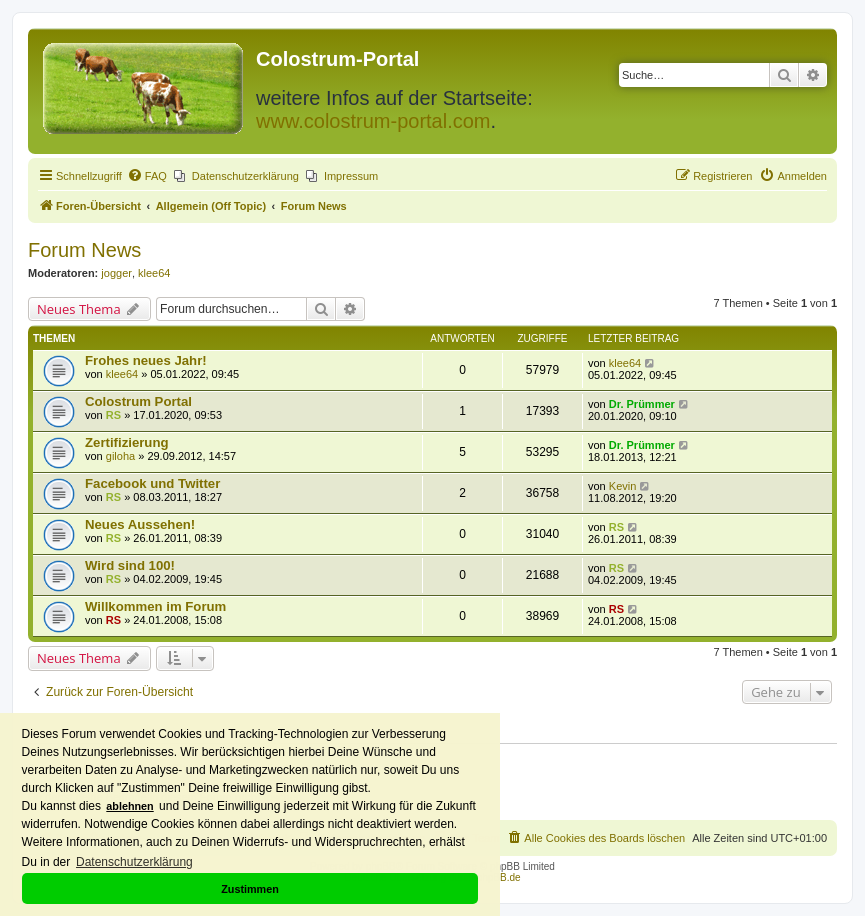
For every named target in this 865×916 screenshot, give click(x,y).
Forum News (84, 250)
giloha (120, 456)
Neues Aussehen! (140, 524)
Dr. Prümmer (642, 404)
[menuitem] (147, 176)
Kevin (623, 486)
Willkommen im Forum (155, 606)
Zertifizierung (127, 442)
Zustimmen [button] (250, 889)
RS (113, 415)
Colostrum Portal (138, 401)
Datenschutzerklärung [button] (134, 862)
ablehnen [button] (129, 806)
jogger (116, 273)
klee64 (154, 273)
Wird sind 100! (130, 565)
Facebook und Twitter (152, 483)
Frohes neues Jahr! (146, 360)
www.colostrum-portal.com (373, 121)
